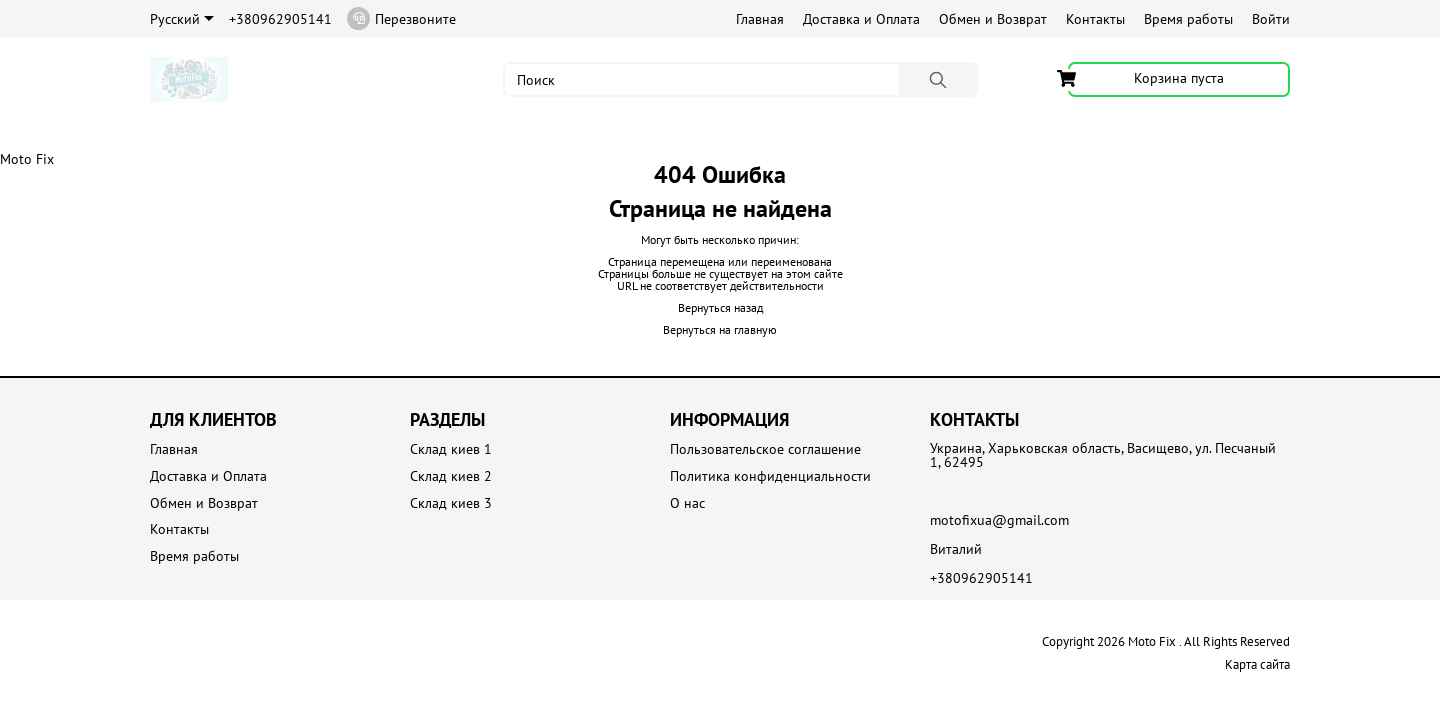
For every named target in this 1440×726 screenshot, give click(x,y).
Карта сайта (1257, 664)
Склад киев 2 (451, 476)
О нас (687, 503)
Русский (182, 19)
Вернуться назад (720, 307)
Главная (760, 19)
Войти (1271, 19)
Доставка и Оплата (861, 19)
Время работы (1188, 19)
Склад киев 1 (451, 449)
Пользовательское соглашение (765, 449)
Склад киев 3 (451, 503)
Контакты (1095, 19)
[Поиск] (938, 79)
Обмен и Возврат (993, 19)
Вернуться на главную (720, 329)
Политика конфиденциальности (770, 476)
